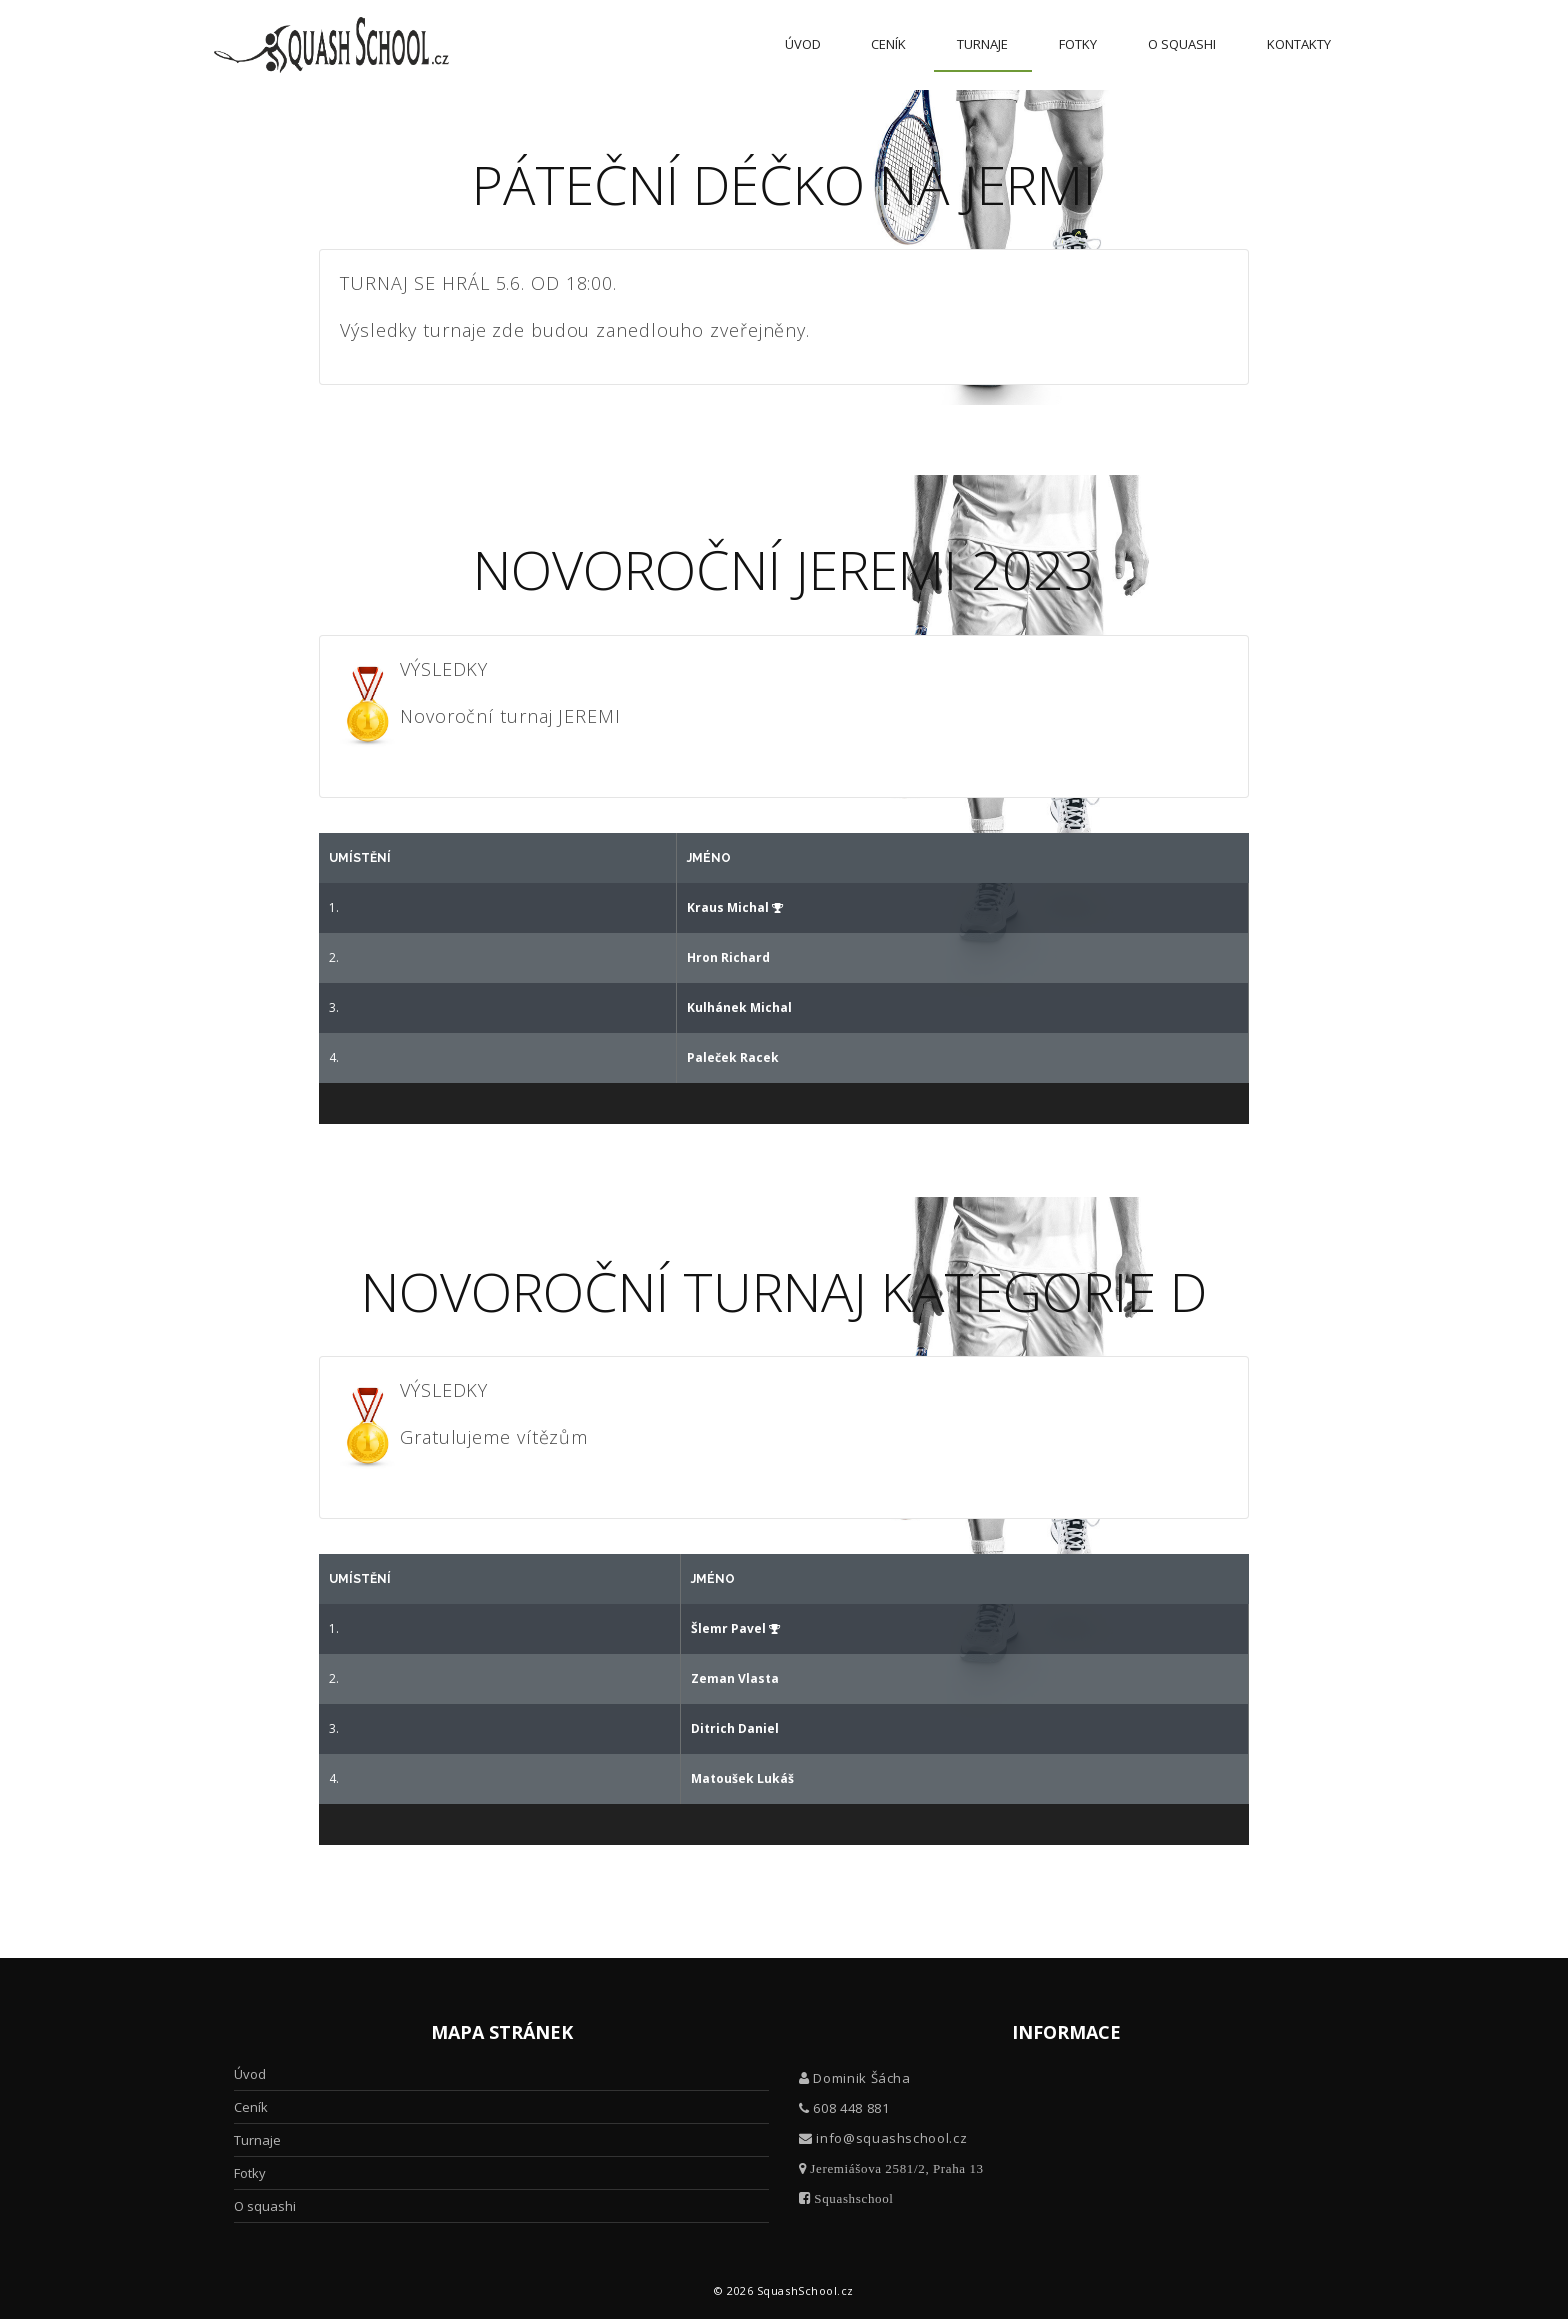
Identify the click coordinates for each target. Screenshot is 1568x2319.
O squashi (1182, 44)
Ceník (888, 44)
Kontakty (1299, 44)
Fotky (1078, 44)
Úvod (803, 44)
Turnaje (982, 44)
